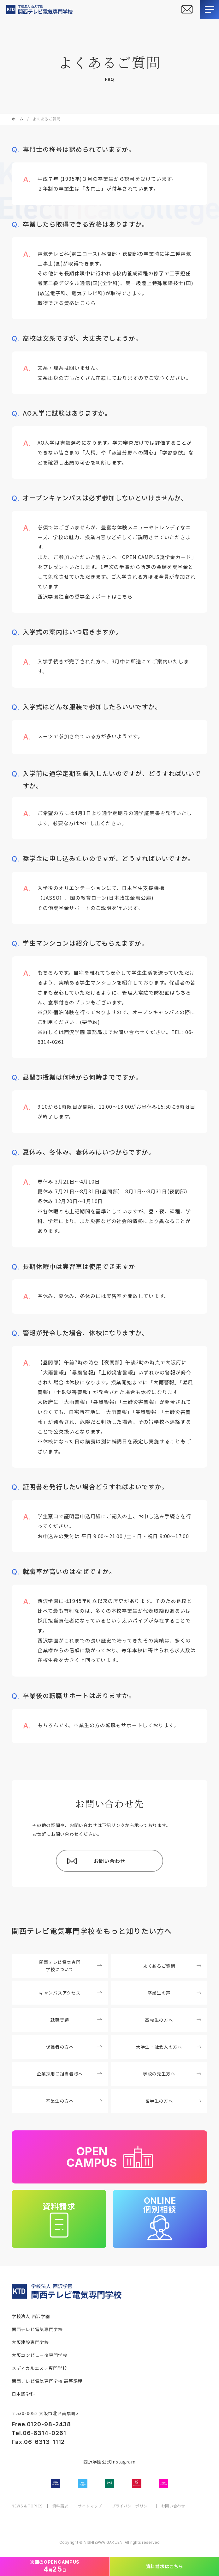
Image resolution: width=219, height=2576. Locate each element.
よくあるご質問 (172, 1966)
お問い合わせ (173, 2506)
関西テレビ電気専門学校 (37, 2329)
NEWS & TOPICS (27, 2506)
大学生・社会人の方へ (168, 2046)
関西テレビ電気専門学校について (70, 1965)
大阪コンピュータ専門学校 (39, 2355)
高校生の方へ (173, 2020)
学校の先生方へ (172, 2073)
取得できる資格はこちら (67, 302)
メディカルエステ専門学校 (39, 2368)
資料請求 (60, 2506)
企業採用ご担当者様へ (69, 2073)
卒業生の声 (175, 1992)
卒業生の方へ (74, 2101)
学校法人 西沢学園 (31, 2316)
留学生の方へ (173, 2101)
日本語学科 (23, 2394)
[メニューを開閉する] (209, 9)
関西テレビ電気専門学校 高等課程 (47, 2381)
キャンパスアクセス (70, 1992)
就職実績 (76, 2020)
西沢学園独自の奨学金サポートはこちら (85, 596)
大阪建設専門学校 (30, 2342)
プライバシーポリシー (131, 2506)
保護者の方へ (74, 2046)
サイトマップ (90, 2506)
